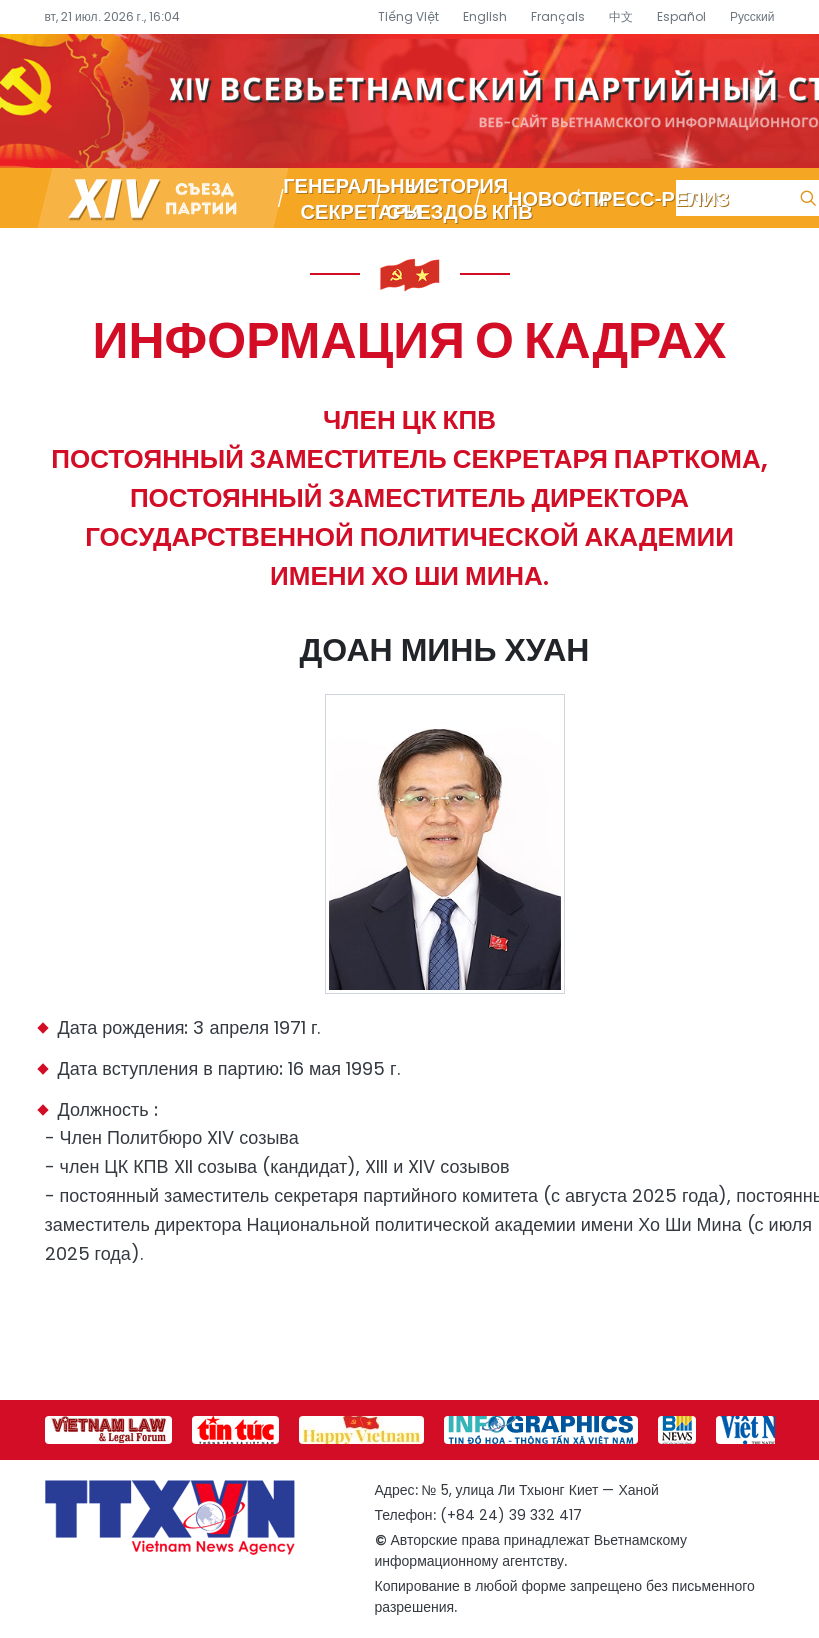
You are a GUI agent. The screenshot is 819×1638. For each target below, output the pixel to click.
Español (681, 16)
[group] (108, 1430)
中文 (621, 16)
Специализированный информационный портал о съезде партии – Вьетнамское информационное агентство (409, 101)
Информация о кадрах (410, 338)
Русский (752, 16)
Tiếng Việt (408, 16)
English (485, 16)
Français (558, 16)
